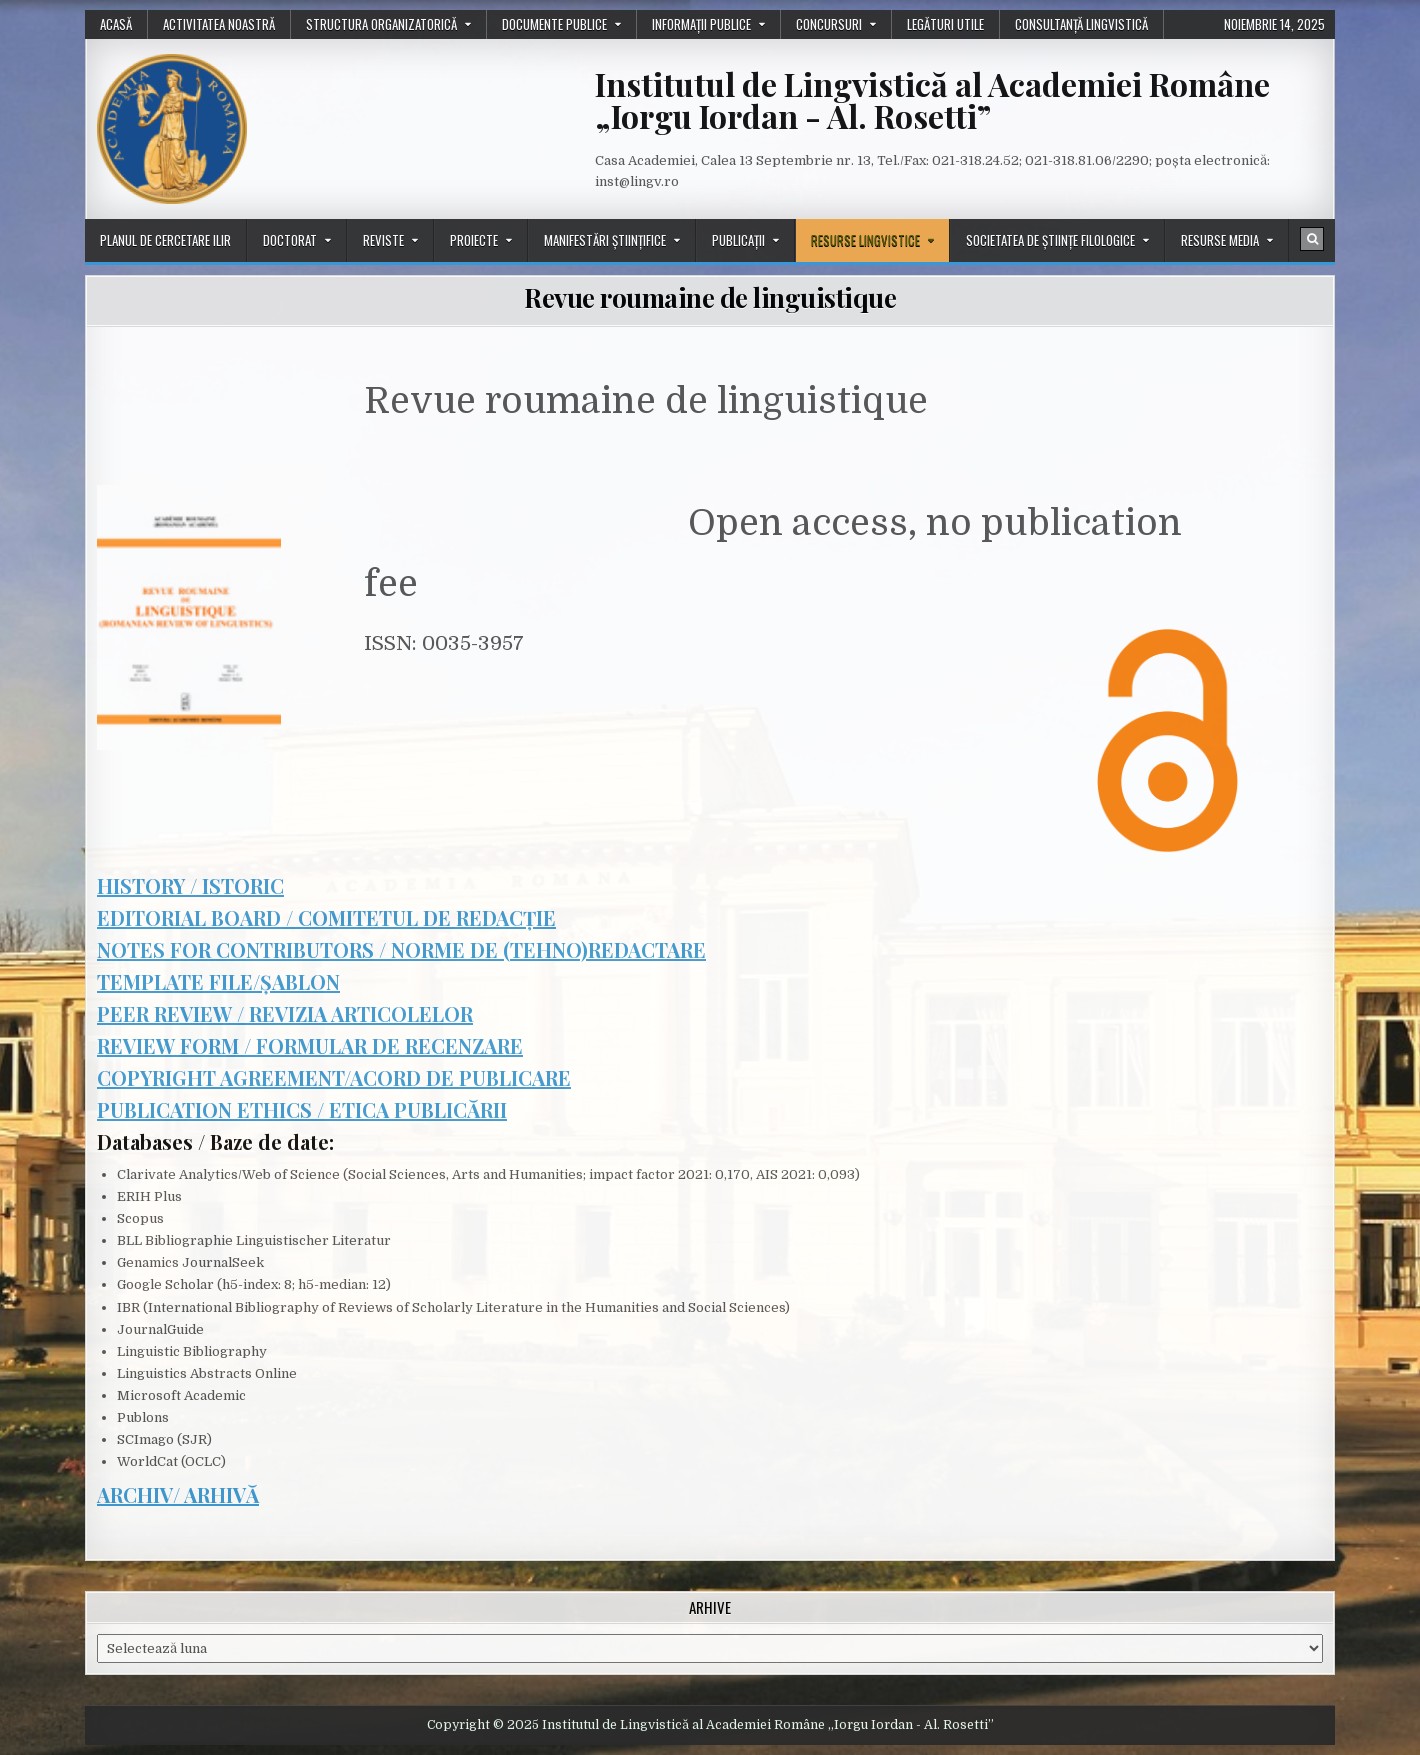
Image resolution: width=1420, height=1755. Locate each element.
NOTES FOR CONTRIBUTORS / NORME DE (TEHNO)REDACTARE (401, 949)
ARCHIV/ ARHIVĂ (178, 1494)
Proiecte (474, 240)
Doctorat (290, 240)
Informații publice (701, 24)
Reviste (383, 240)
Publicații (738, 240)
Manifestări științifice (605, 240)
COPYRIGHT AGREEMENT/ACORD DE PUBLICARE (334, 1077)
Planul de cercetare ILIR (165, 240)
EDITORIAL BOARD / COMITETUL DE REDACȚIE (326, 917)
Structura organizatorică (381, 24)
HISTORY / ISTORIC (190, 885)
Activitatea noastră (219, 24)
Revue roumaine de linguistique (710, 297)
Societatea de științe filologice (1050, 240)
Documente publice (554, 24)
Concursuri (829, 24)
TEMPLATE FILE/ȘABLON (218, 981)
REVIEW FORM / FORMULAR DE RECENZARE (310, 1045)
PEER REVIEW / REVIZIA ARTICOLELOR (285, 1013)
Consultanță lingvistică (1081, 24)
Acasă (116, 24)
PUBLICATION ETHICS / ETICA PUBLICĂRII (302, 1109)
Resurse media (1220, 240)
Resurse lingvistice (865, 240)
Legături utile (945, 24)
